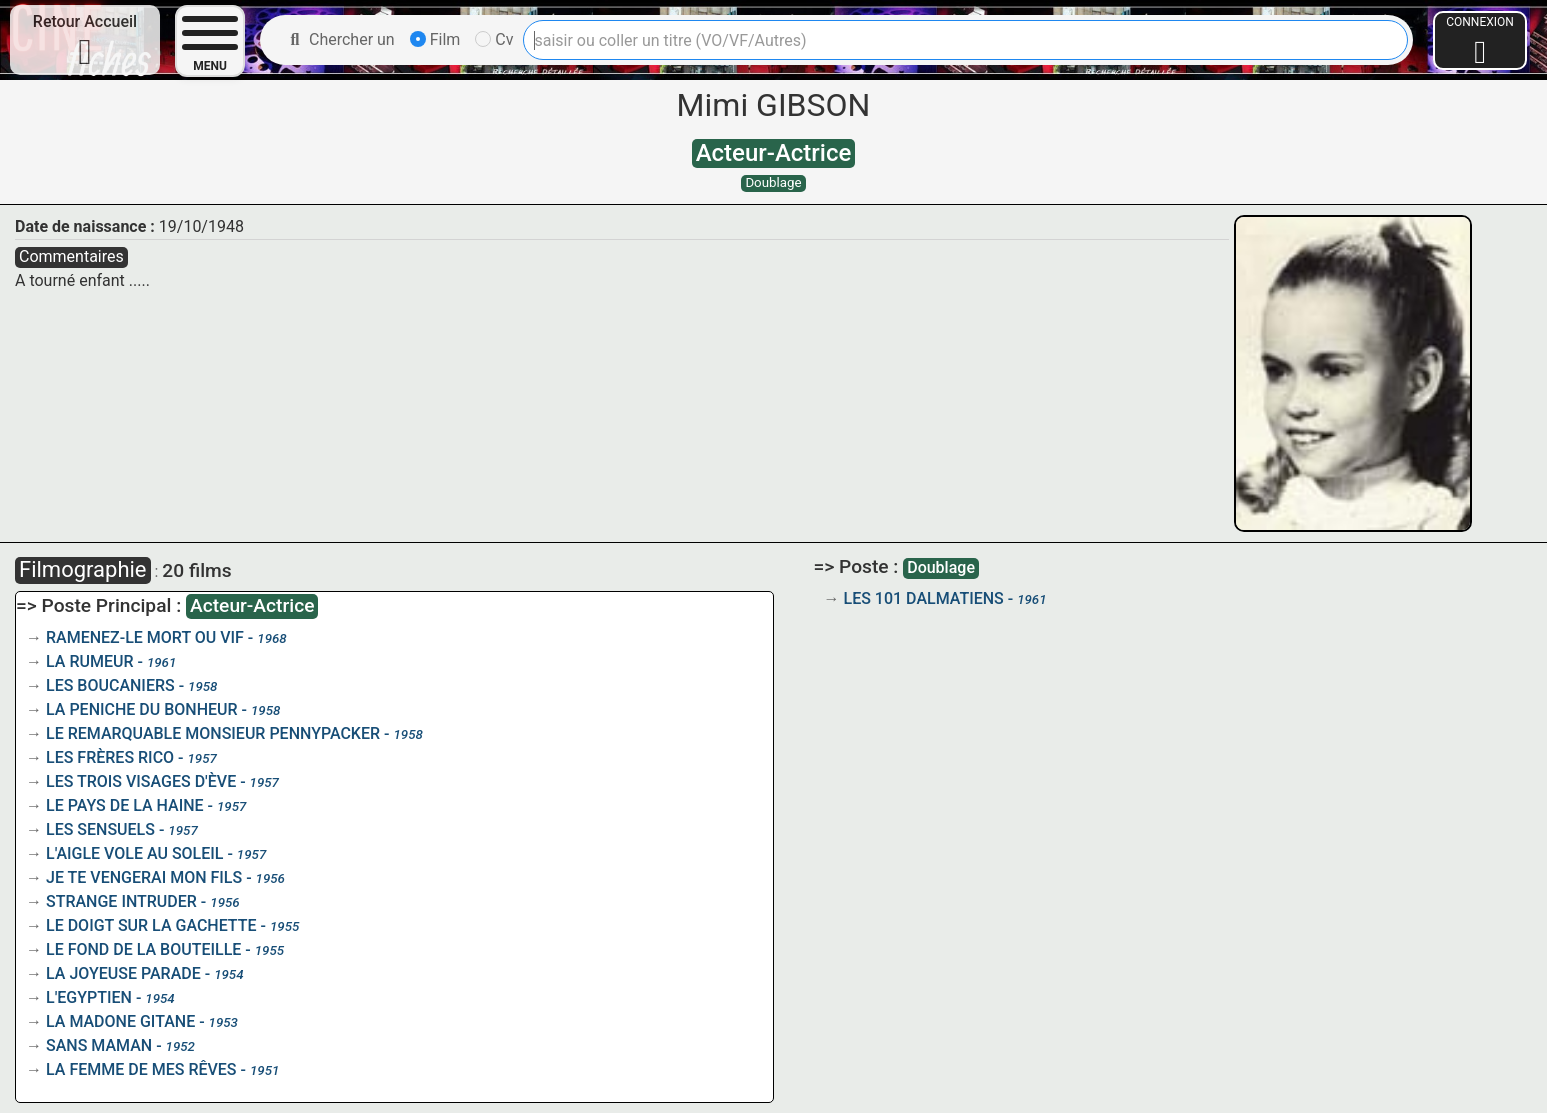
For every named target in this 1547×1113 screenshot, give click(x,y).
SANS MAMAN (99, 1045)
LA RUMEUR (89, 661)
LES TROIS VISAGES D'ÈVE (141, 781)
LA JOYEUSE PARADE (123, 973)
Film (435, 39)
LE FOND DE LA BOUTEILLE (143, 949)
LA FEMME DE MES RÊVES (141, 1069)
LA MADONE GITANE (120, 1021)
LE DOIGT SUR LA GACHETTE (151, 925)
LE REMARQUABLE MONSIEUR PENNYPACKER (213, 733)
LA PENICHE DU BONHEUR (142, 709)
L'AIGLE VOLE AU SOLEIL (134, 853)
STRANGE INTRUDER (121, 901)
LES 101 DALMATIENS (924, 598)
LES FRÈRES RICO (110, 757)
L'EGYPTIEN (89, 997)
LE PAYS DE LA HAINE (125, 805)
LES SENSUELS (100, 829)
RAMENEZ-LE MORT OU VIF (145, 637)
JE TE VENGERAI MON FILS (144, 877)
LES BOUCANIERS (110, 685)
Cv (494, 39)
